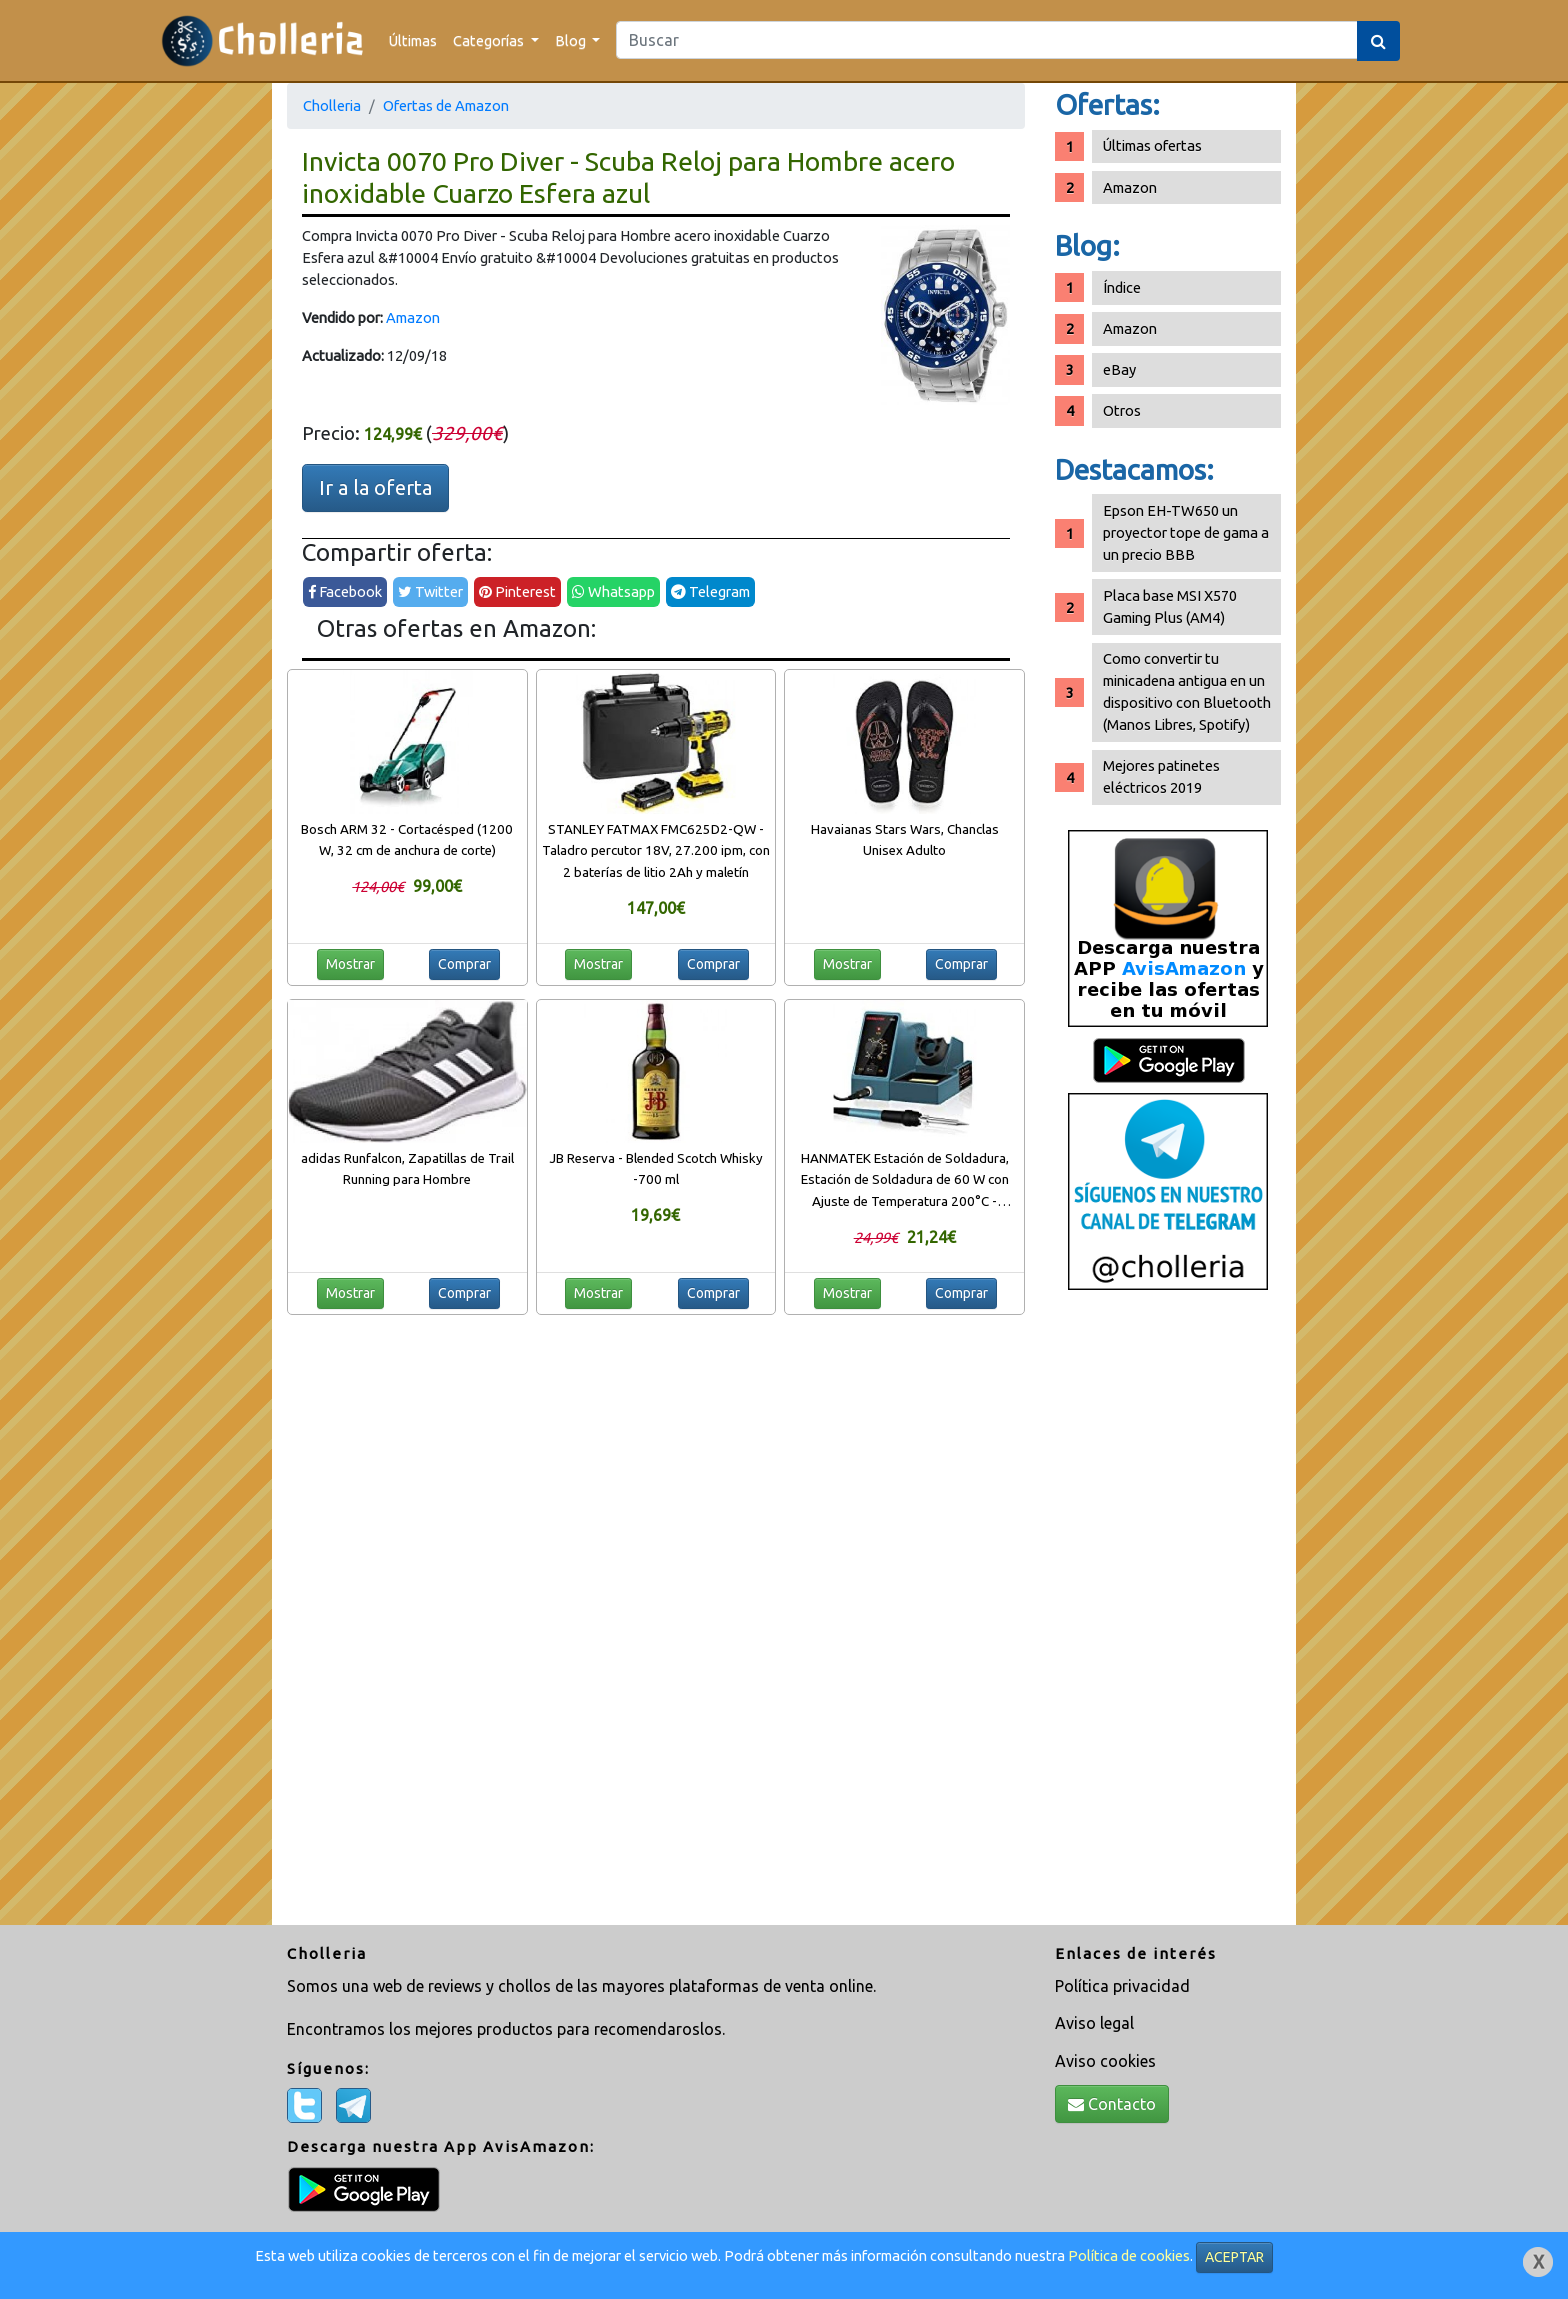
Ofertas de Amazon (446, 105)
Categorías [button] (490, 40)
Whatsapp (613, 591)
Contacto (1112, 2104)
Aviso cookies (1105, 2061)
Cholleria (332, 105)
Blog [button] (572, 40)
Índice (1122, 287)
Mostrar (350, 964)
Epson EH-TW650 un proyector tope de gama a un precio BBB (1186, 532)
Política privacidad (1122, 1986)
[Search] (987, 40)
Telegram (710, 591)
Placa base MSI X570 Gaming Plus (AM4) (1170, 606)
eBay (1119, 369)
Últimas (413, 40)
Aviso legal (1094, 2023)
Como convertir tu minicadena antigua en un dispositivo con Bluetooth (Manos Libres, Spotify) (1187, 691)
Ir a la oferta (375, 487)
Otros (1122, 410)
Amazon (413, 317)
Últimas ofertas (1152, 145)
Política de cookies (1129, 2255)
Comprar (464, 964)
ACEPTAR (1234, 2257)
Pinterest (517, 591)
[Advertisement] (1168, 1615)
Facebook (345, 591)
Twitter (430, 591)
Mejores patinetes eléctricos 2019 (1161, 776)
